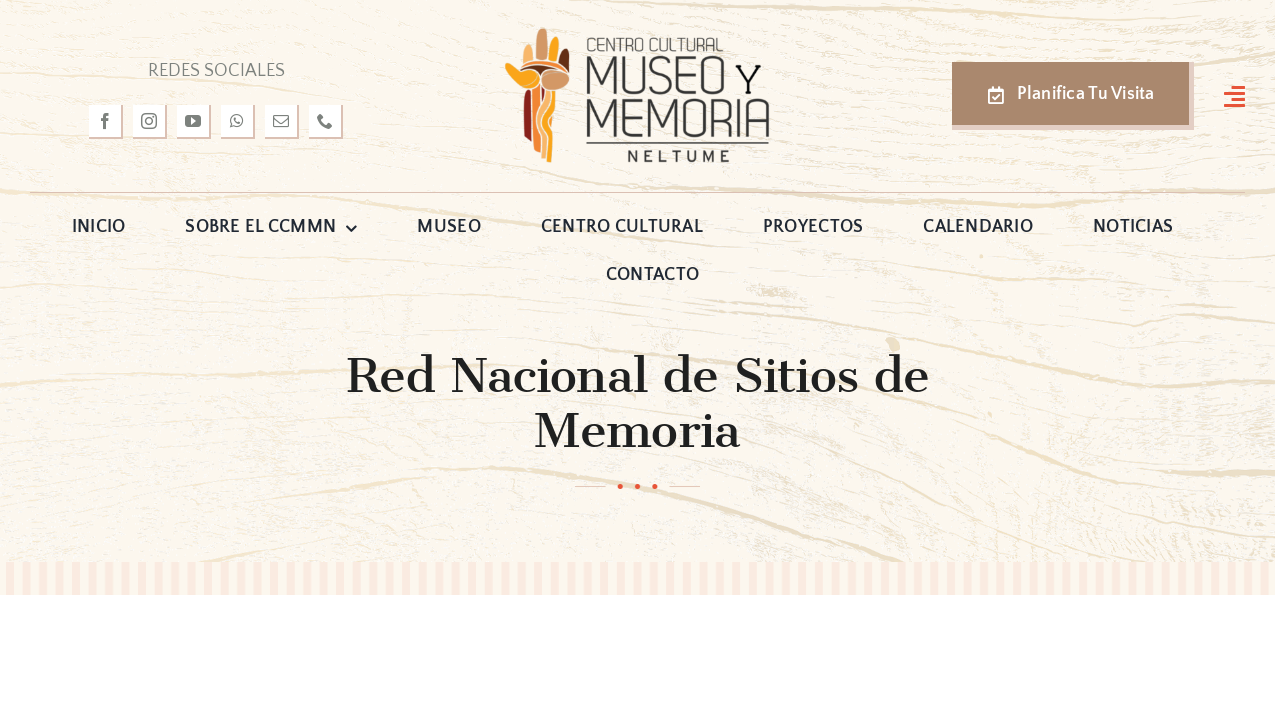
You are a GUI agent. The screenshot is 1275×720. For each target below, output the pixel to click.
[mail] (282, 122)
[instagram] (150, 122)
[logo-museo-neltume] (637, 34)
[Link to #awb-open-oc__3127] (1234, 96)
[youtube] (194, 122)
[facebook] (106, 122)
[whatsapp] (238, 122)
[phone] (326, 122)
